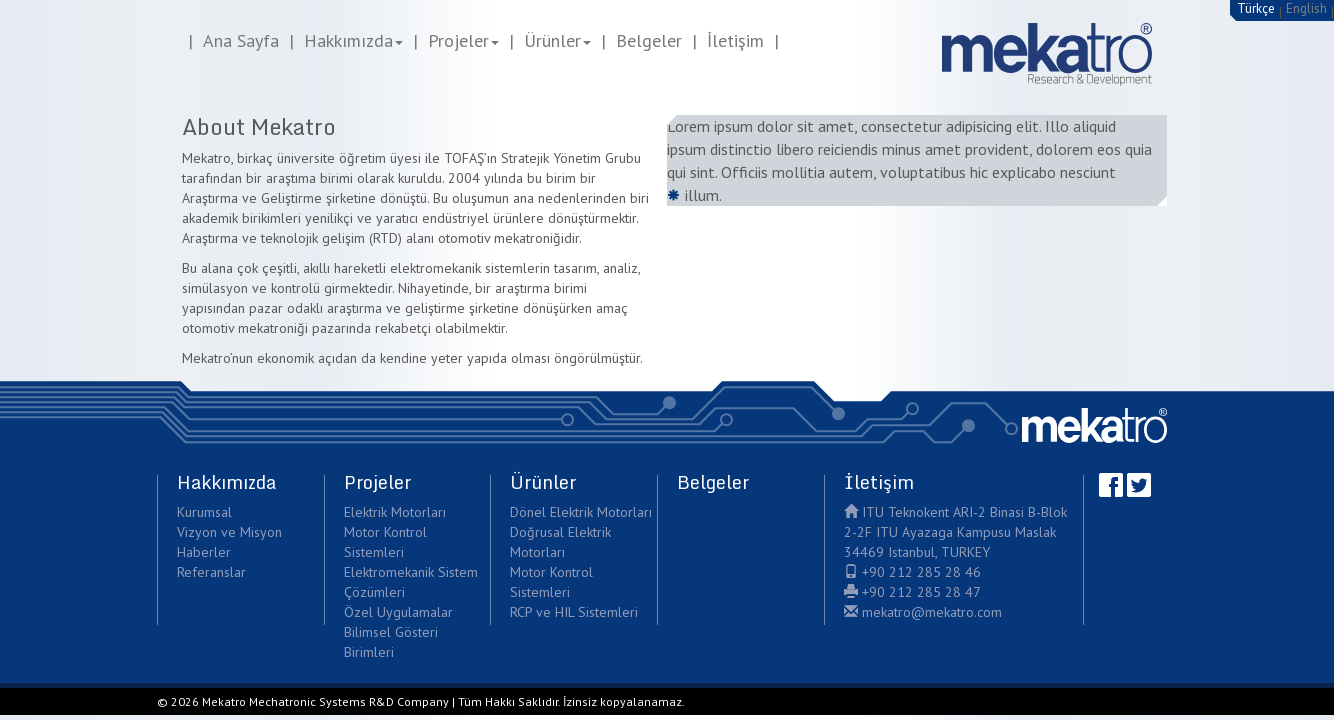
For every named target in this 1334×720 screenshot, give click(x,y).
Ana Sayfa (241, 40)
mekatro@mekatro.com (923, 612)
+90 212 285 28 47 (912, 592)
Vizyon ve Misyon (229, 532)
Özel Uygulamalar (398, 612)
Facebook (1111, 485)
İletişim (735, 40)
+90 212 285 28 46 (912, 572)
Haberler (204, 552)
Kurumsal (204, 512)
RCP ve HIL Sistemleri (574, 612)
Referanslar (211, 572)
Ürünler (557, 40)
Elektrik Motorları (395, 512)
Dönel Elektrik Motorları (581, 512)
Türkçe (1256, 8)
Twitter (1139, 485)
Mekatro (1094, 425)
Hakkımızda (353, 40)
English (1306, 8)
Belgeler (649, 40)
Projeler (463, 40)
